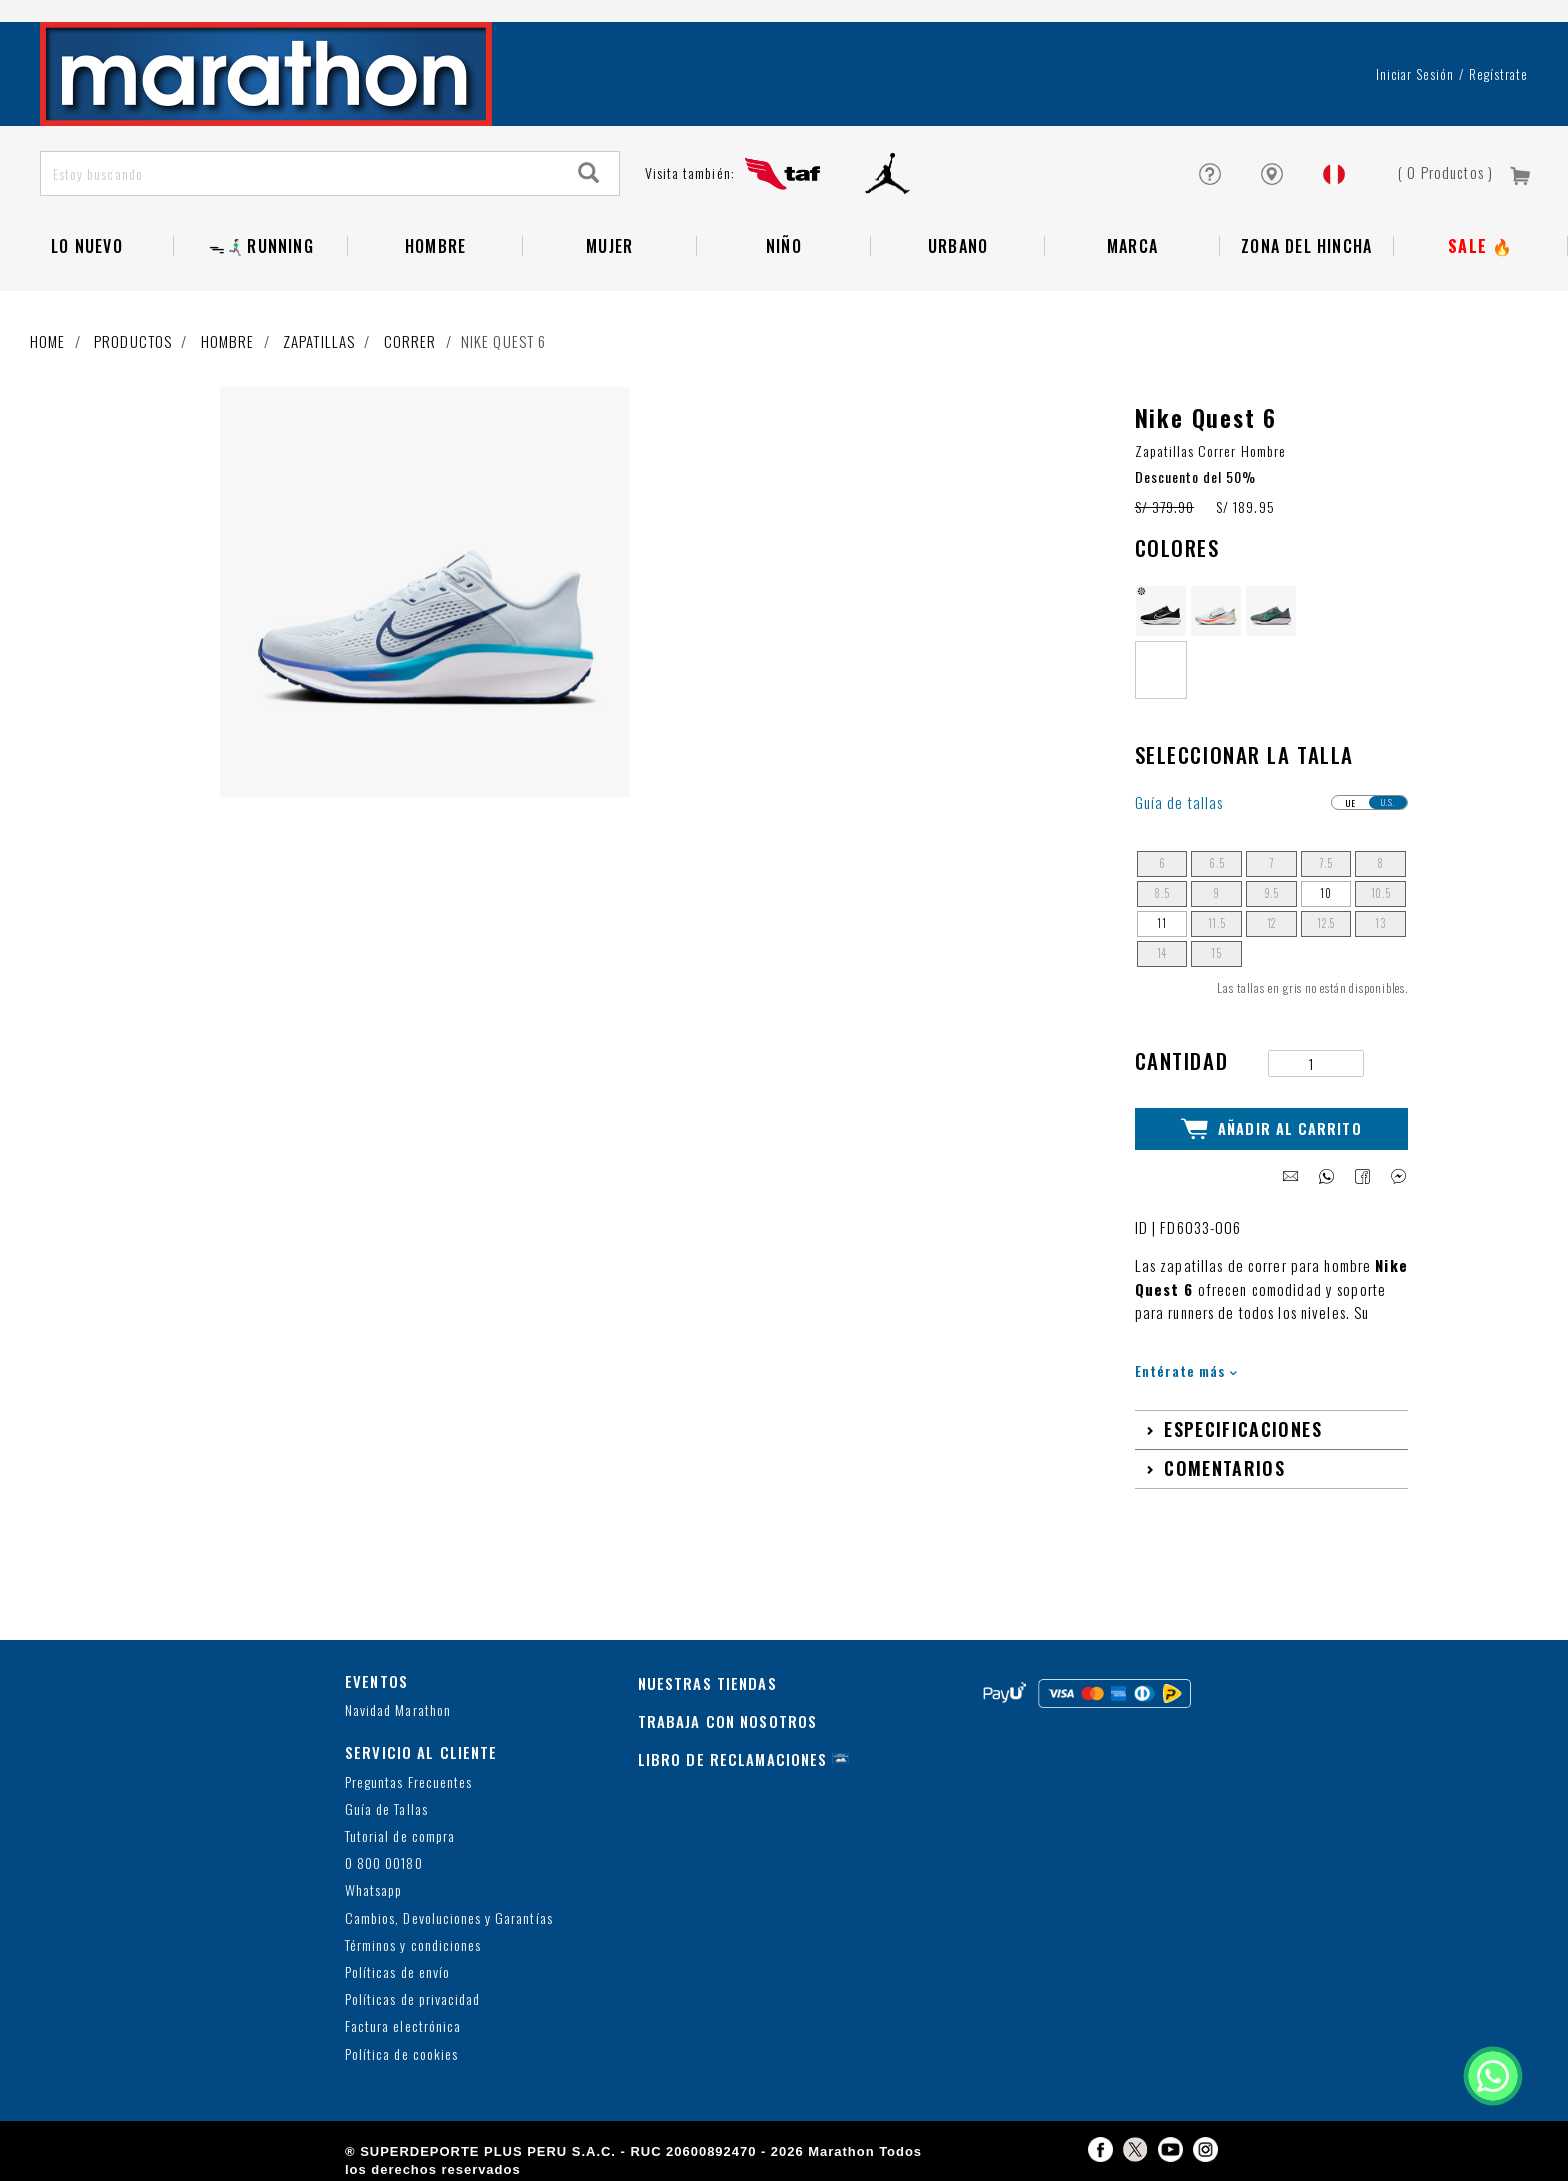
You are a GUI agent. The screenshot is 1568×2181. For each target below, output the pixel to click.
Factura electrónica (403, 2026)
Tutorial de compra (400, 1836)
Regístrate (1498, 74)
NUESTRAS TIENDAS (707, 1683)
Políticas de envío (397, 1972)
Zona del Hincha (1306, 246)
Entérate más (1186, 1370)
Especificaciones (1243, 1429)
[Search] (589, 173)
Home (48, 341)
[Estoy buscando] (300, 173)
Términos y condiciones (413, 1945)
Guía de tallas (1179, 802)
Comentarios (1224, 1468)
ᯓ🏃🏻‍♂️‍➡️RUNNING (261, 246)
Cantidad (1182, 1060)
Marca (1132, 246)
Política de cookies (401, 2054)
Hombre (435, 246)
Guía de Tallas (386, 1809)
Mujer (609, 246)
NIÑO (784, 246)
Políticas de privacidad (412, 1999)
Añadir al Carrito (1271, 1129)
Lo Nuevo (87, 246)
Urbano (958, 246)
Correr (410, 341)
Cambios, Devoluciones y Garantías (449, 1918)
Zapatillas (319, 341)
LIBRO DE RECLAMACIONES (733, 1759)
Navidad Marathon (398, 1710)
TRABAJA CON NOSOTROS (728, 1721)
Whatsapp (373, 1890)
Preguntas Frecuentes (408, 1782)
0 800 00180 (384, 1863)
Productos (133, 341)
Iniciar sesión (1415, 74)
